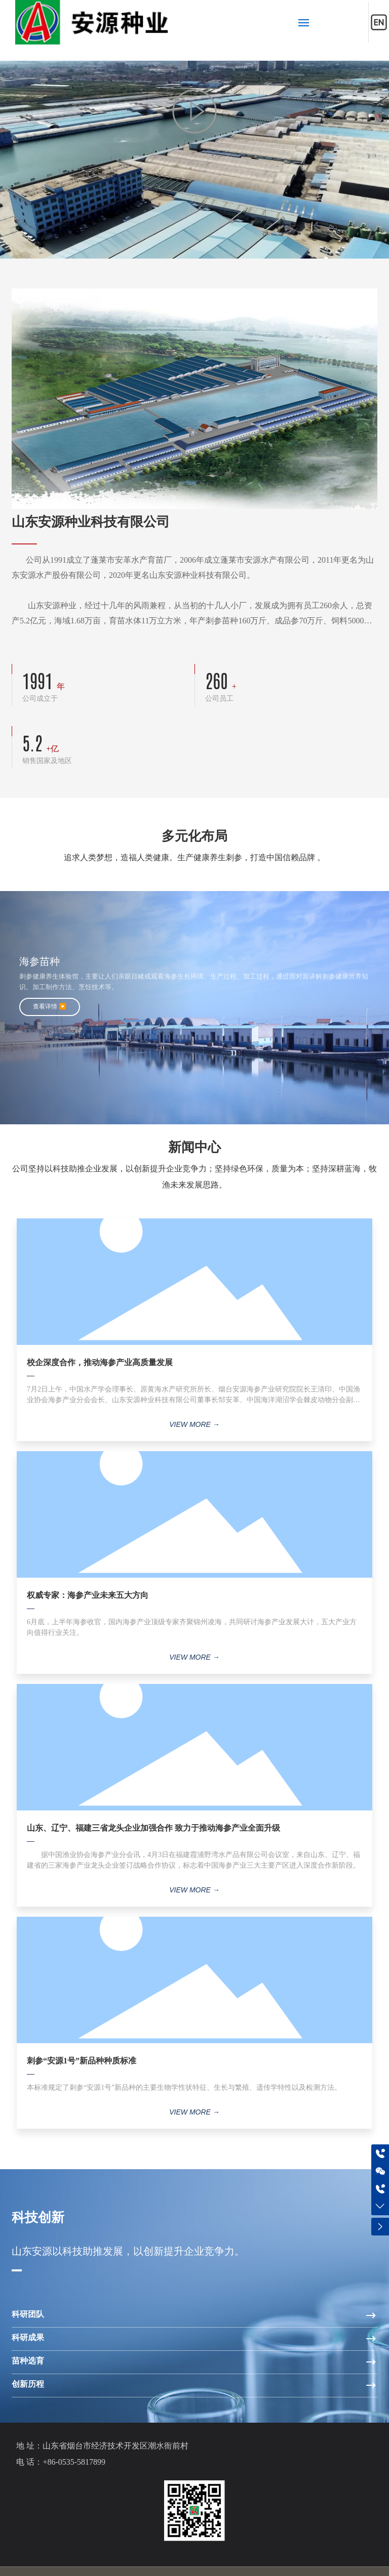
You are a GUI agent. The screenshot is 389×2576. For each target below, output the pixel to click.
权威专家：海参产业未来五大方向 (87, 1595)
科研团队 (28, 2314)
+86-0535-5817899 (74, 2462)
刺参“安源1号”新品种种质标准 (81, 2060)
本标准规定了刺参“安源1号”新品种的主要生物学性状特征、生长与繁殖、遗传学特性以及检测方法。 (184, 2087)
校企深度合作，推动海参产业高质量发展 (100, 1362)
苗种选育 (28, 2360)
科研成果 (28, 2337)
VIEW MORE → (194, 1424)
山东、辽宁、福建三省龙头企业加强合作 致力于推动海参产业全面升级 (153, 1828)
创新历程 (28, 2384)
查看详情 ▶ (49, 1006)
